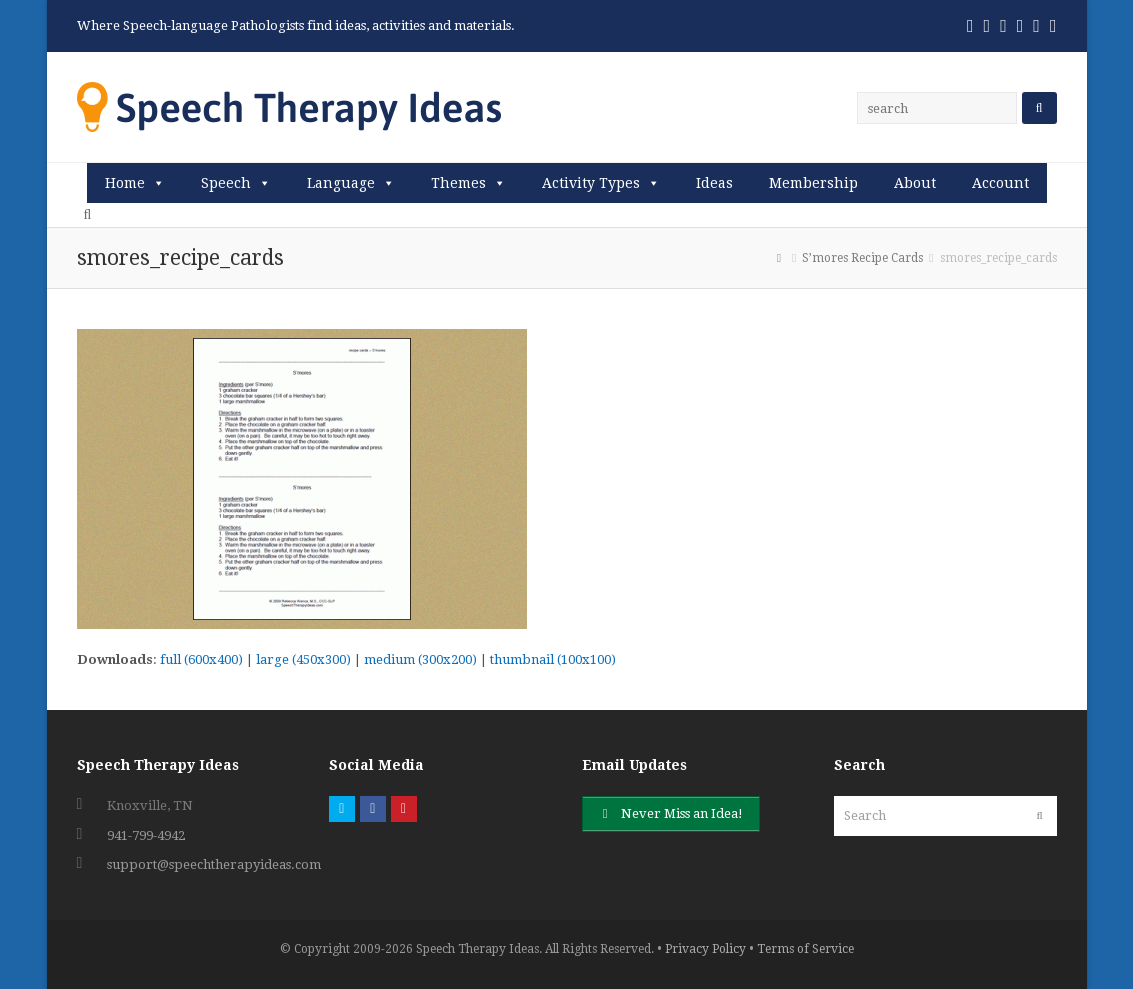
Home (125, 183)
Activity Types (591, 183)
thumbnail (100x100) (553, 659)
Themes (458, 183)
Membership (813, 183)
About (915, 183)
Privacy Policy (705, 949)
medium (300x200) (420, 659)
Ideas (714, 183)
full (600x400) (201, 659)
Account (1000, 183)
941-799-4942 (146, 835)
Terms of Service (805, 949)
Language (341, 183)
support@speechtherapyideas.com (214, 864)
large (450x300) (303, 659)
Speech (226, 183)
